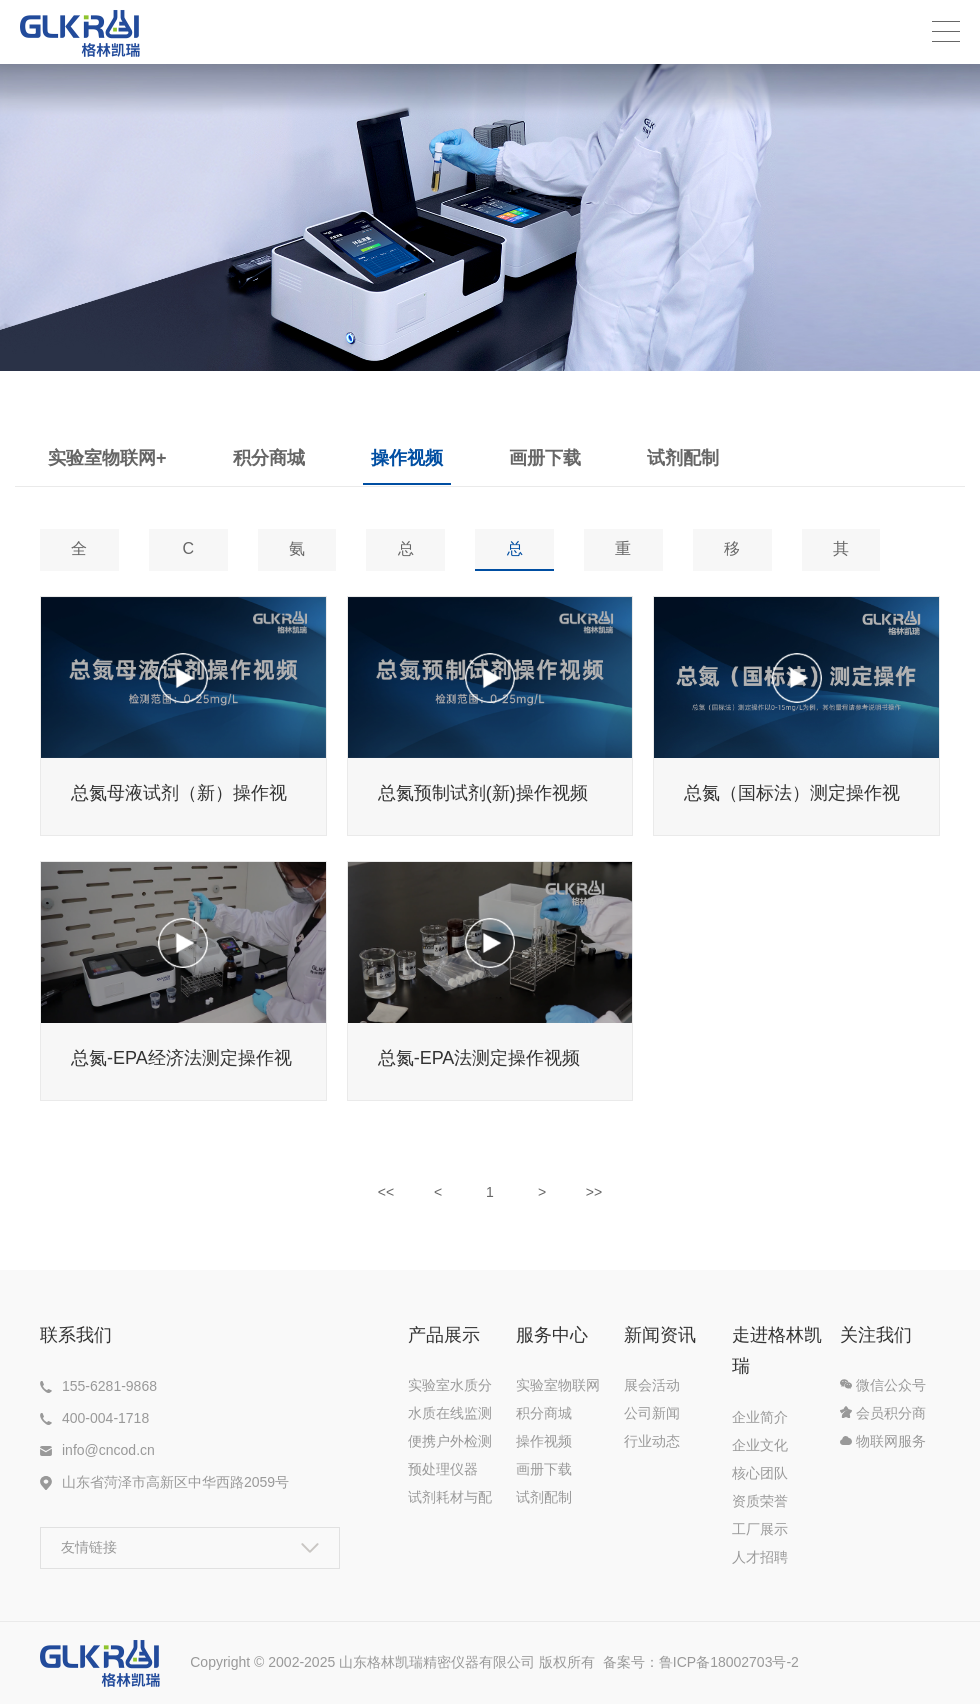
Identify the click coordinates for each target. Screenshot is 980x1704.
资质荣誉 (760, 1501)
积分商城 (269, 458)
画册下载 (545, 458)
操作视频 (407, 458)
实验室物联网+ (107, 458)
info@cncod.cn (108, 1450)
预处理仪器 (443, 1469)
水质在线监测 (450, 1413)
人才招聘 (760, 1557)
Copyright (222, 1662)
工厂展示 (760, 1529)
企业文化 (760, 1445)
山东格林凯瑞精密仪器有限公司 (437, 1662)
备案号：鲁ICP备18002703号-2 (711, 1662)
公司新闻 (652, 1413)
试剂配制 (683, 458)
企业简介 (760, 1417)
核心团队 (760, 1473)
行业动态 (652, 1441)
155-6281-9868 (109, 1386)
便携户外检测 (450, 1441)
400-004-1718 (105, 1418)
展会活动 (652, 1385)
